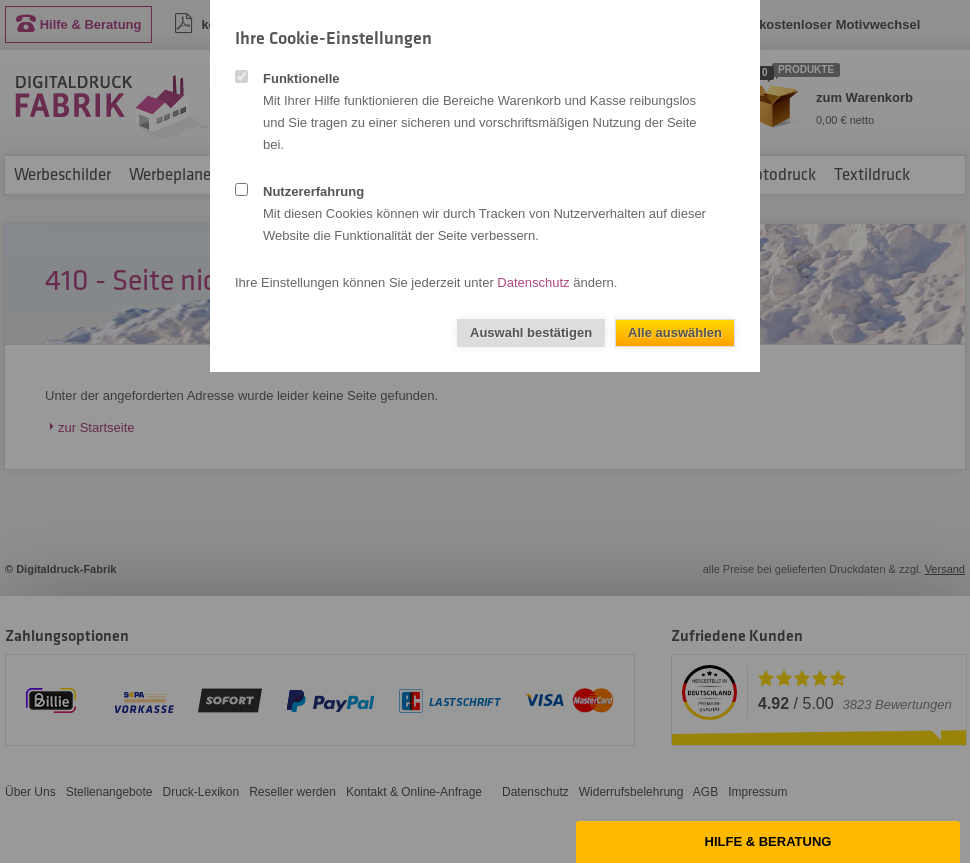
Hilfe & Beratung (768, 841)
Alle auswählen (675, 332)
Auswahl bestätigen (531, 332)
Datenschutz (533, 282)
